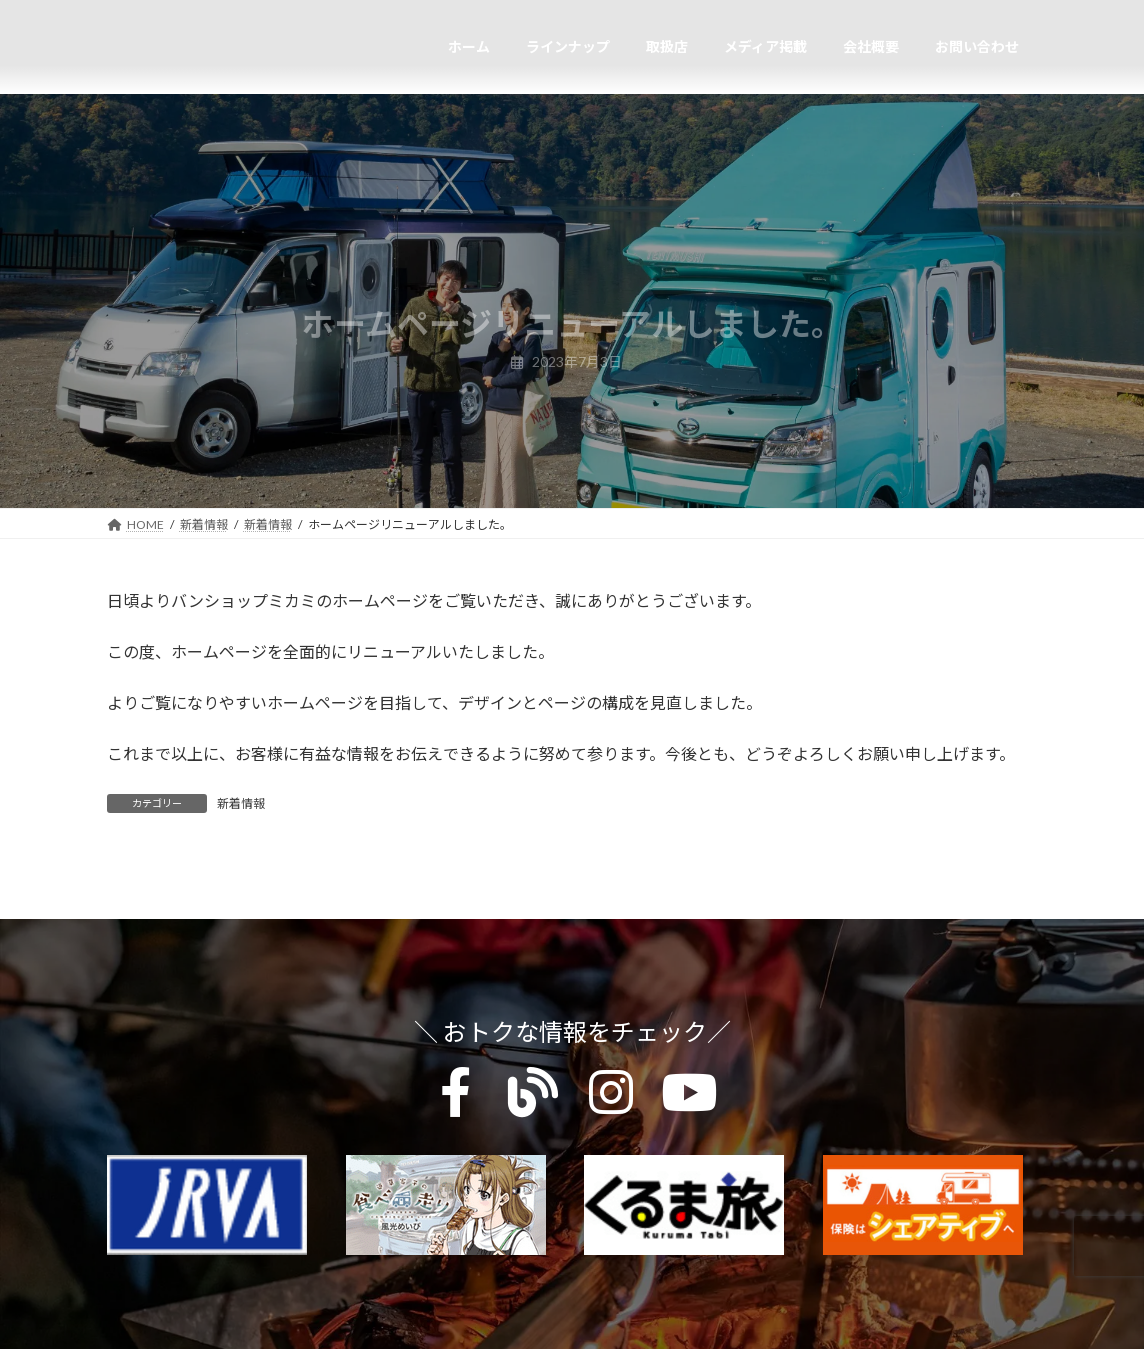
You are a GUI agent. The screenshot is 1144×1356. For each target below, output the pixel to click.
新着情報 (241, 803)
